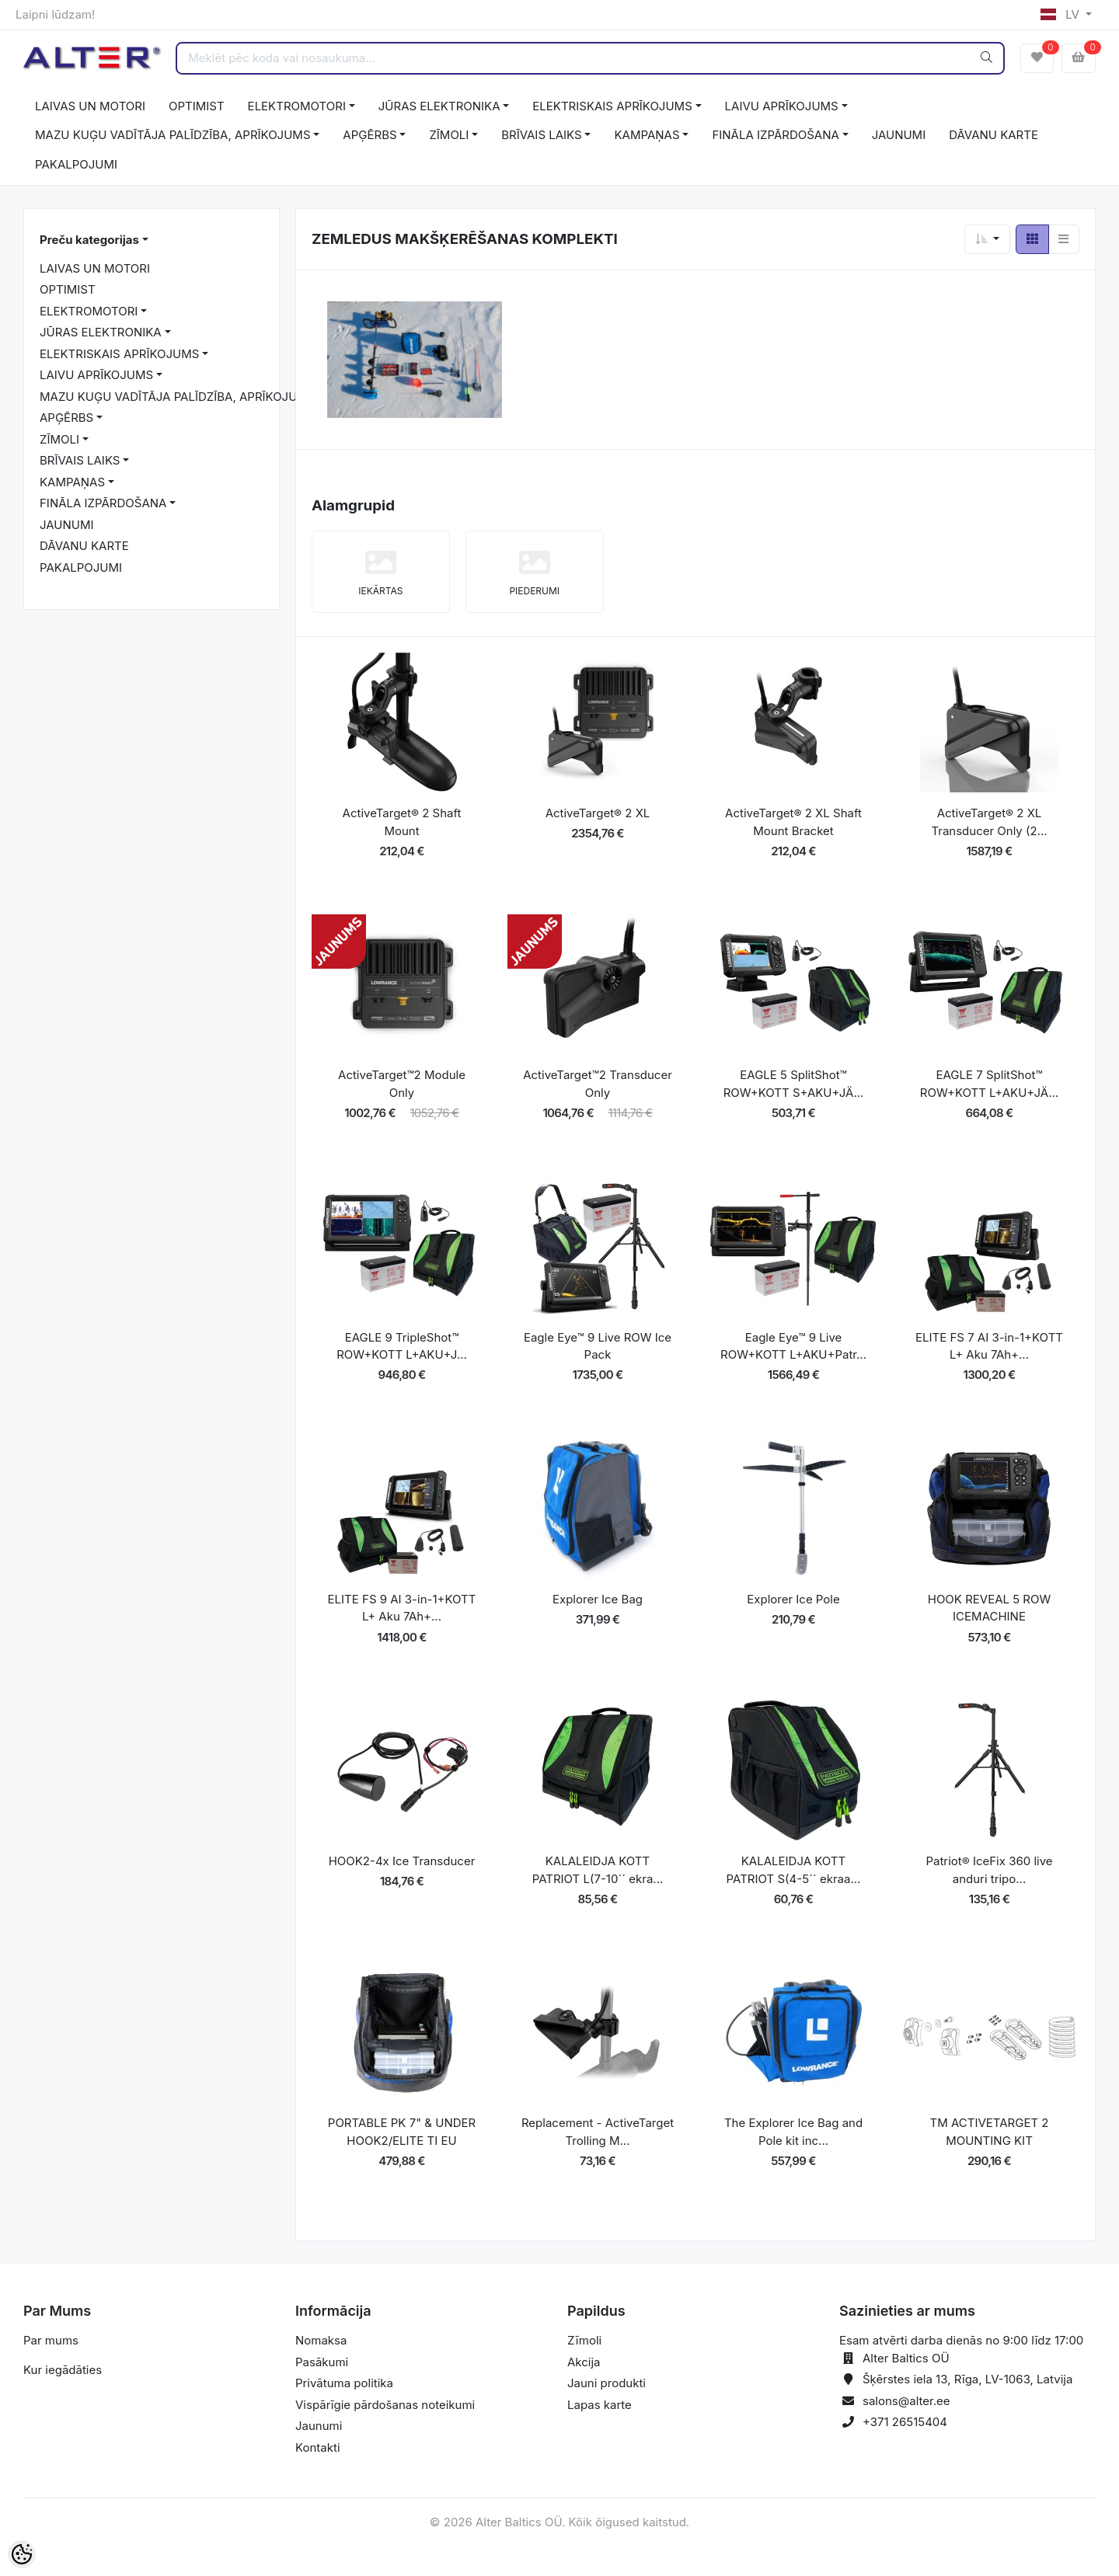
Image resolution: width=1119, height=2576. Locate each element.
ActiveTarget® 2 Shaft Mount (402, 822)
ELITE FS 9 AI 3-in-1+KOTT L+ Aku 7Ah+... (402, 1608)
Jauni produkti (606, 2383)
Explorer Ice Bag (598, 1599)
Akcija (584, 2362)
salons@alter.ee (906, 2400)
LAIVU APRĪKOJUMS (781, 106)
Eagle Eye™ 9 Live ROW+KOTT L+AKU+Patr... (793, 1346)
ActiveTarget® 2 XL (598, 813)
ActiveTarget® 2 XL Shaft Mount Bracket (793, 822)
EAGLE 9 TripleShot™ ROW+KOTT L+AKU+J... (401, 1346)
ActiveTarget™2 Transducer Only (597, 1083)
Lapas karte (599, 2404)
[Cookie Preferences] (22, 2554)
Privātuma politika (344, 2383)
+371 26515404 (905, 2421)
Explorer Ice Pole (793, 1599)
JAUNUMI (899, 134)
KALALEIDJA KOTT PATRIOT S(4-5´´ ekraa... (794, 1870)
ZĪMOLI (449, 134)
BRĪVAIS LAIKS (541, 134)
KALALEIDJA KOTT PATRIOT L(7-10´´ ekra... (598, 1870)
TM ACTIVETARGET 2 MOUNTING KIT (989, 2131)
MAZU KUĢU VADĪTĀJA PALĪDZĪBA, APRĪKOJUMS (173, 134)
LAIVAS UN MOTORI (90, 106)
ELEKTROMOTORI (297, 106)
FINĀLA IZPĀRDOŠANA (775, 134)
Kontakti (317, 2447)
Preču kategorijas (89, 239)
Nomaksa (321, 2340)
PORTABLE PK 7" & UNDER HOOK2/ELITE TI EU (402, 2131)
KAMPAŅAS (646, 134)
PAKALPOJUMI (76, 164)
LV (1061, 14)
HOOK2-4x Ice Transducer (402, 1861)
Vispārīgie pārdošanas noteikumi (385, 2404)
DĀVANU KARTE (993, 134)
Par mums (50, 2340)
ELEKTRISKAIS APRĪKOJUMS (612, 106)
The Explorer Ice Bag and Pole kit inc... (793, 2131)
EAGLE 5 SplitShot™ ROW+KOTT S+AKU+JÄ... (793, 1083)
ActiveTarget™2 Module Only (401, 1083)
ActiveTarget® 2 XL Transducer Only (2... (989, 822)
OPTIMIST (197, 106)
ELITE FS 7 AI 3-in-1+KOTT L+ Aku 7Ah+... (989, 1346)
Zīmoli (584, 2340)
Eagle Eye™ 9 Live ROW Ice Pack (597, 1346)
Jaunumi (318, 2425)
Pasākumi (321, 2362)
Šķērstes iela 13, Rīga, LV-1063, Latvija (967, 2379)
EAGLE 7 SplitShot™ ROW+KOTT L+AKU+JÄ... (989, 1083)
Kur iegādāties (62, 2369)
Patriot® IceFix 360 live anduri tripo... (989, 1870)
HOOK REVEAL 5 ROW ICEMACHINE (989, 1608)
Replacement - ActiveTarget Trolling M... (597, 2131)
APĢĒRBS (369, 134)
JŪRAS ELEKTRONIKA (439, 106)
